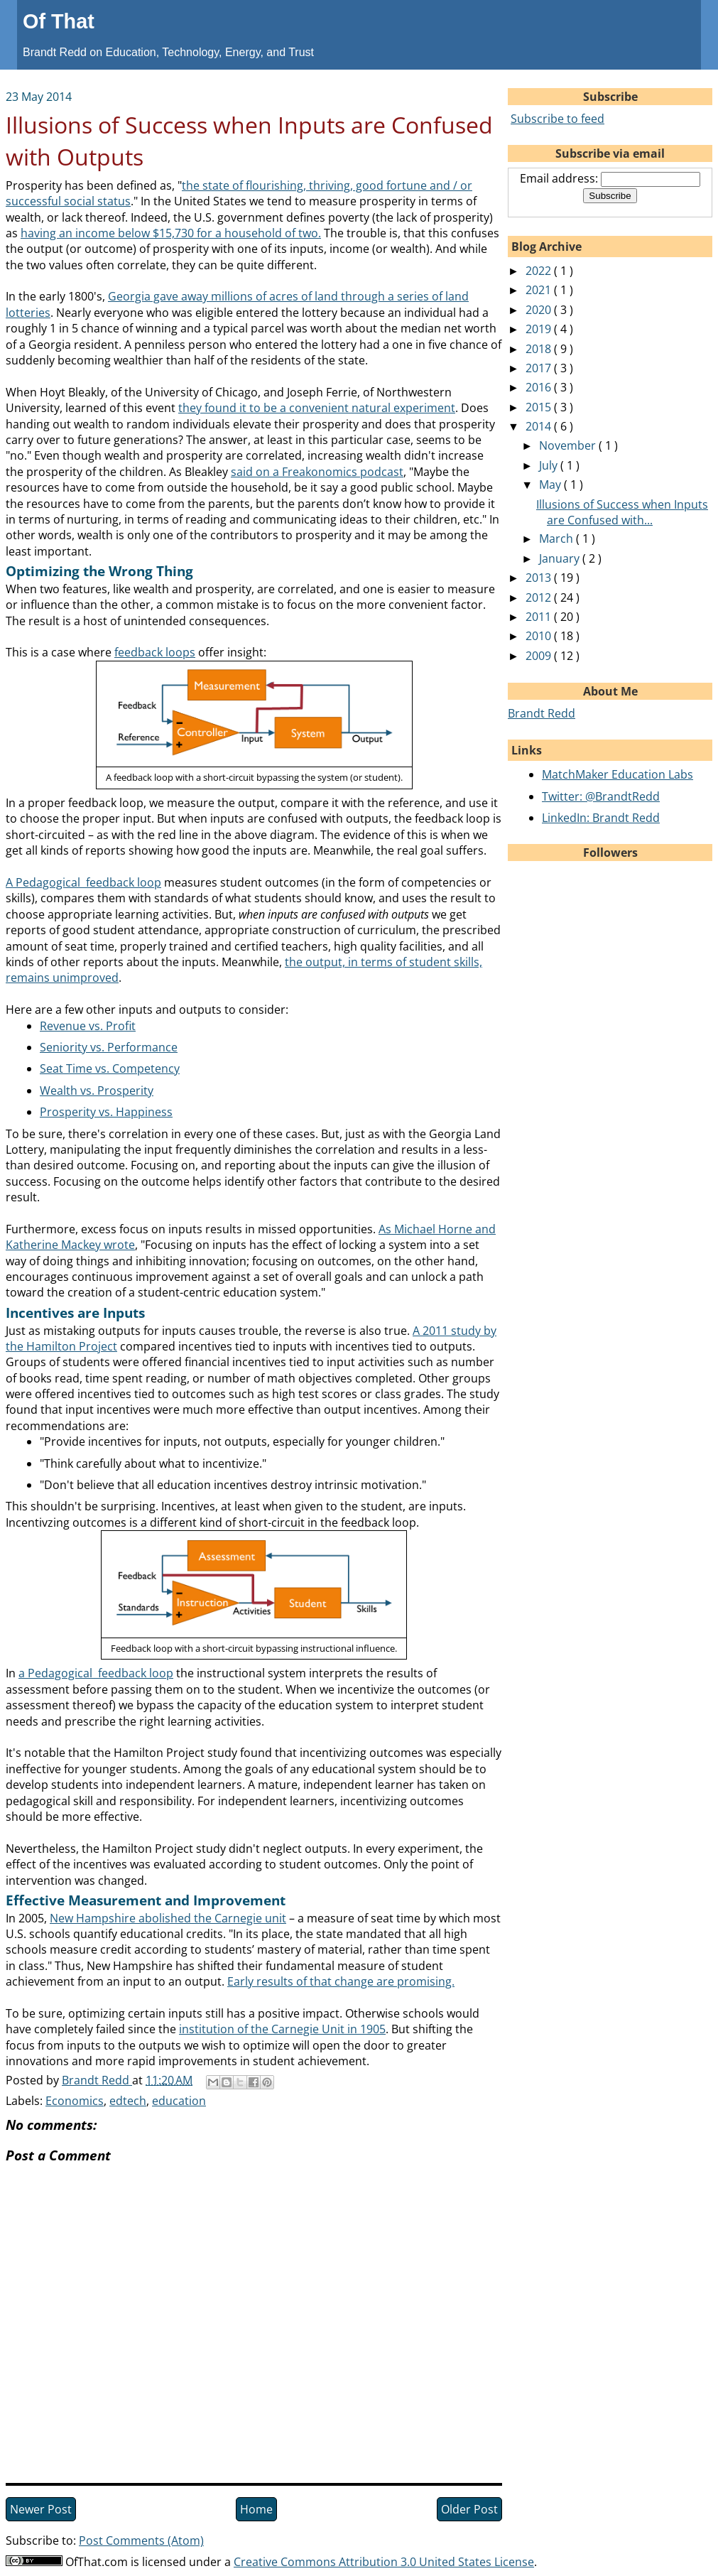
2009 (540, 656)
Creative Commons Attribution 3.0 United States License (384, 2562)
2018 (540, 349)
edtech (127, 2101)
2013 (540, 577)
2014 (540, 426)
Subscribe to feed (557, 118)
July (549, 465)
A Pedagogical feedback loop (83, 882)
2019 (540, 329)
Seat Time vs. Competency (110, 1068)
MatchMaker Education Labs (617, 774)
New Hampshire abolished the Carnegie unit (168, 1918)
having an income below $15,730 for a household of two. (171, 233)
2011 (540, 616)
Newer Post (41, 2509)
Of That (58, 21)
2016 (540, 387)
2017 (540, 368)
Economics (74, 2101)
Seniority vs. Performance (109, 1047)
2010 (540, 636)
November (569, 445)
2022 (540, 270)
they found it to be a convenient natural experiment (316, 408)
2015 (540, 407)
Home (256, 2509)
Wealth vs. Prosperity (96, 1090)
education (179, 2101)
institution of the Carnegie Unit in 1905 (282, 2029)
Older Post (469, 2509)
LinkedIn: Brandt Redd (601, 818)
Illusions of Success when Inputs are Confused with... (622, 512)
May (551, 484)
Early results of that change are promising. (341, 1981)
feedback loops (154, 652)
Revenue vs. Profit (88, 1026)
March (557, 538)
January (560, 558)
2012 (540, 597)
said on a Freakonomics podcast (317, 472)
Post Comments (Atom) (141, 2540)
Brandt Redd (541, 713)
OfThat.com (96, 2562)
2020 (540, 310)
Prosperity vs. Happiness (106, 1112)
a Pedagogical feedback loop (95, 1673)
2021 (540, 290)
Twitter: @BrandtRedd (601, 796)
